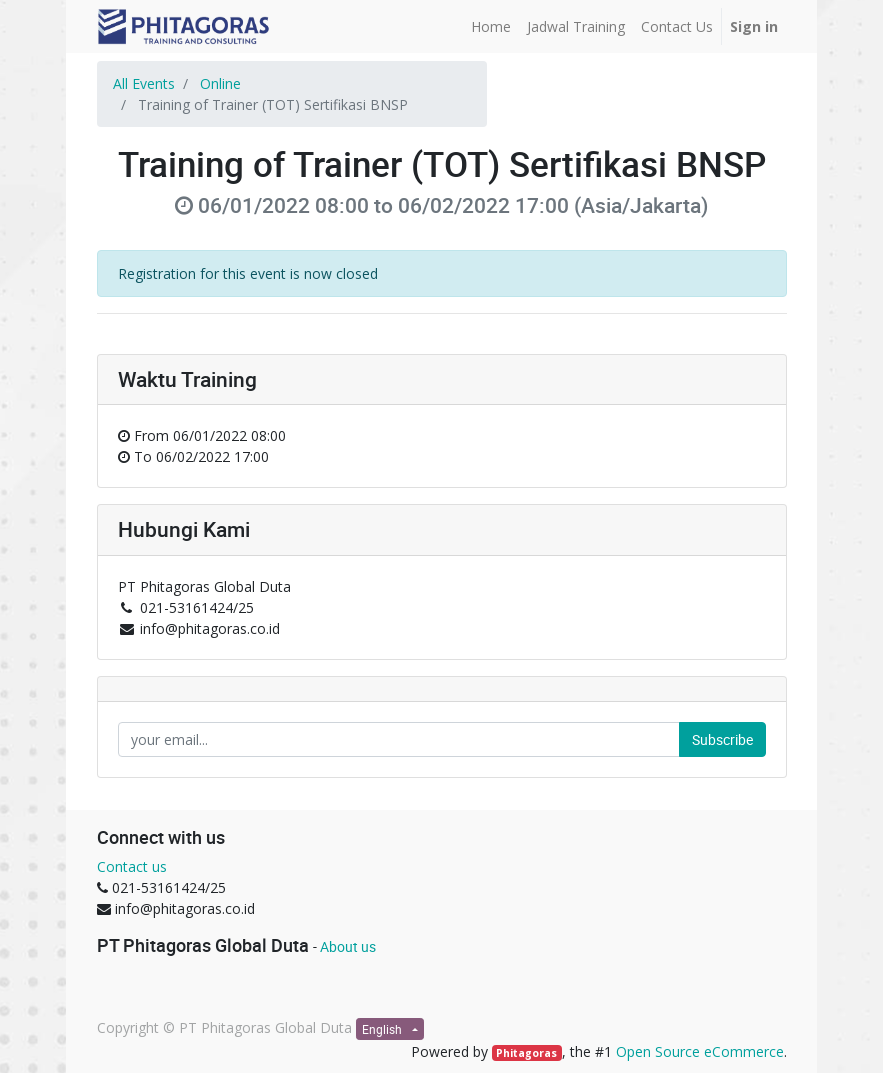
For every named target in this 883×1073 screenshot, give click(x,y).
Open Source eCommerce (700, 1051)
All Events (144, 83)
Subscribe (722, 739)
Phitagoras (526, 1053)
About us (348, 946)
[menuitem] (491, 26)
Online (220, 83)
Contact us (132, 866)
